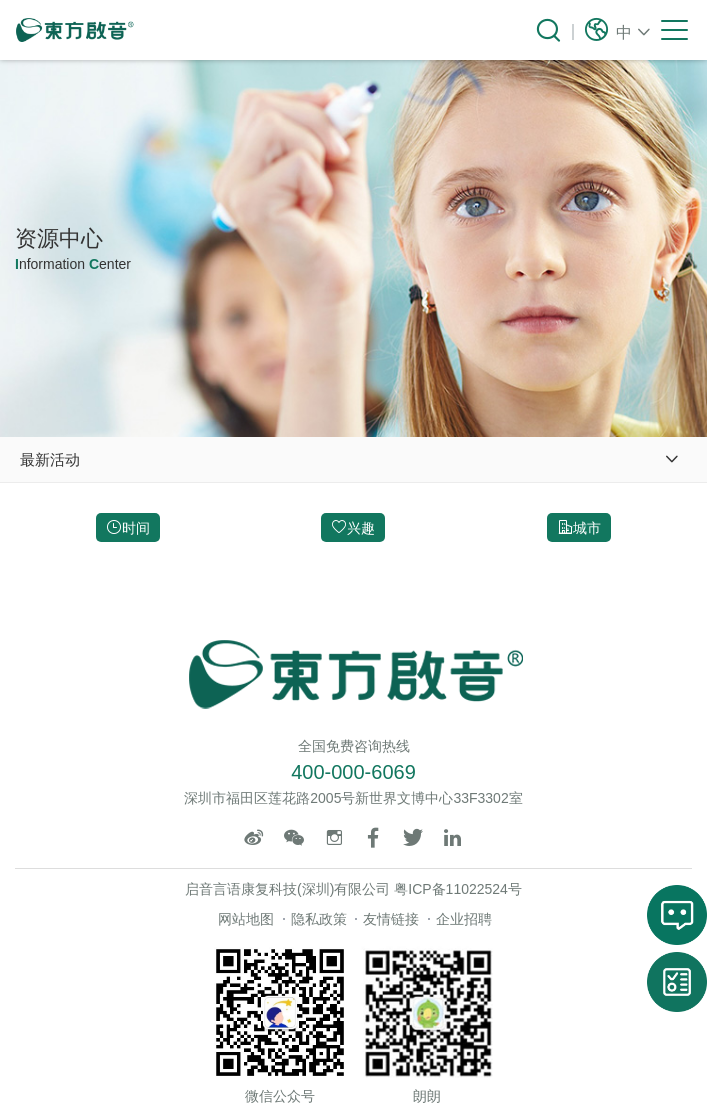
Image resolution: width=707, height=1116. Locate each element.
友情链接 (391, 919)
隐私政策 (319, 919)
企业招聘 (464, 919)
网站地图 (246, 919)
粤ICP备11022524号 (458, 889)
